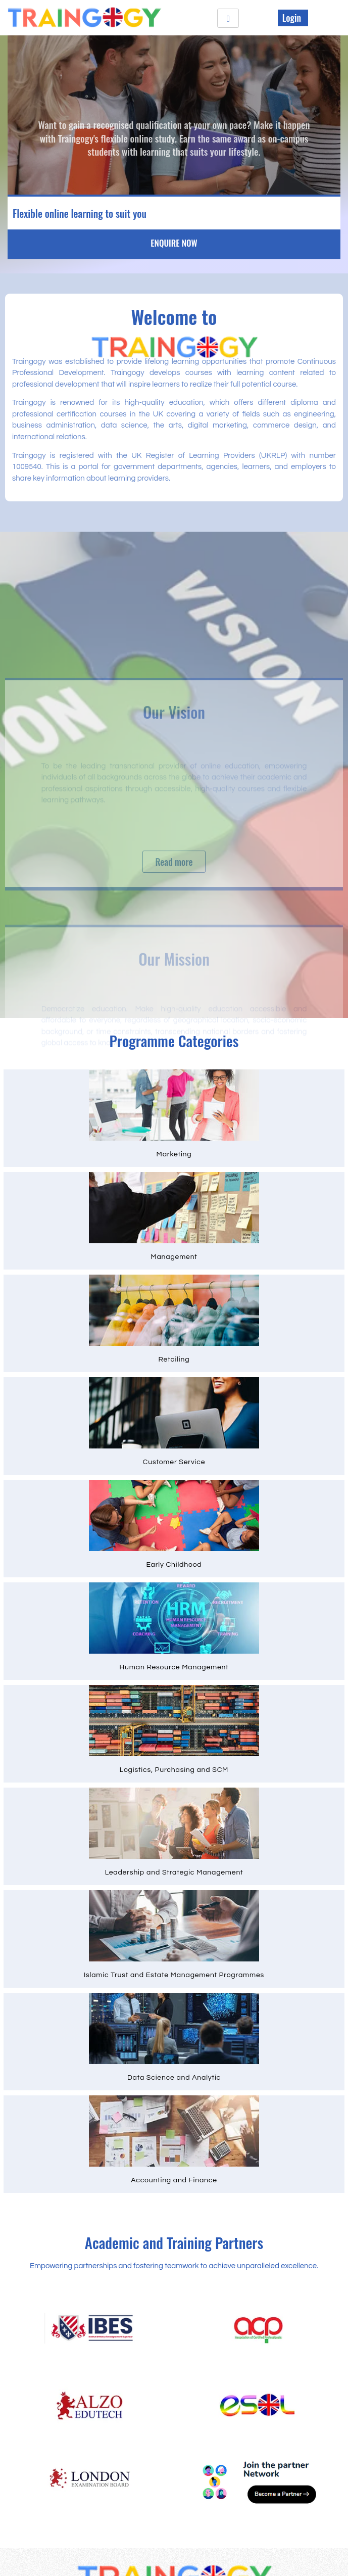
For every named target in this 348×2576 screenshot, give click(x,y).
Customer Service (174, 1462)
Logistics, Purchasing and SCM (174, 1769)
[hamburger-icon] (228, 18)
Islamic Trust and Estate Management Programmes (174, 1975)
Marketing (174, 1154)
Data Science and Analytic (174, 2077)
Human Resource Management (174, 1667)
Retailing (174, 1359)
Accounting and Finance (174, 2180)
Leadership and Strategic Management (174, 1872)
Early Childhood (174, 1564)
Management (174, 1256)
